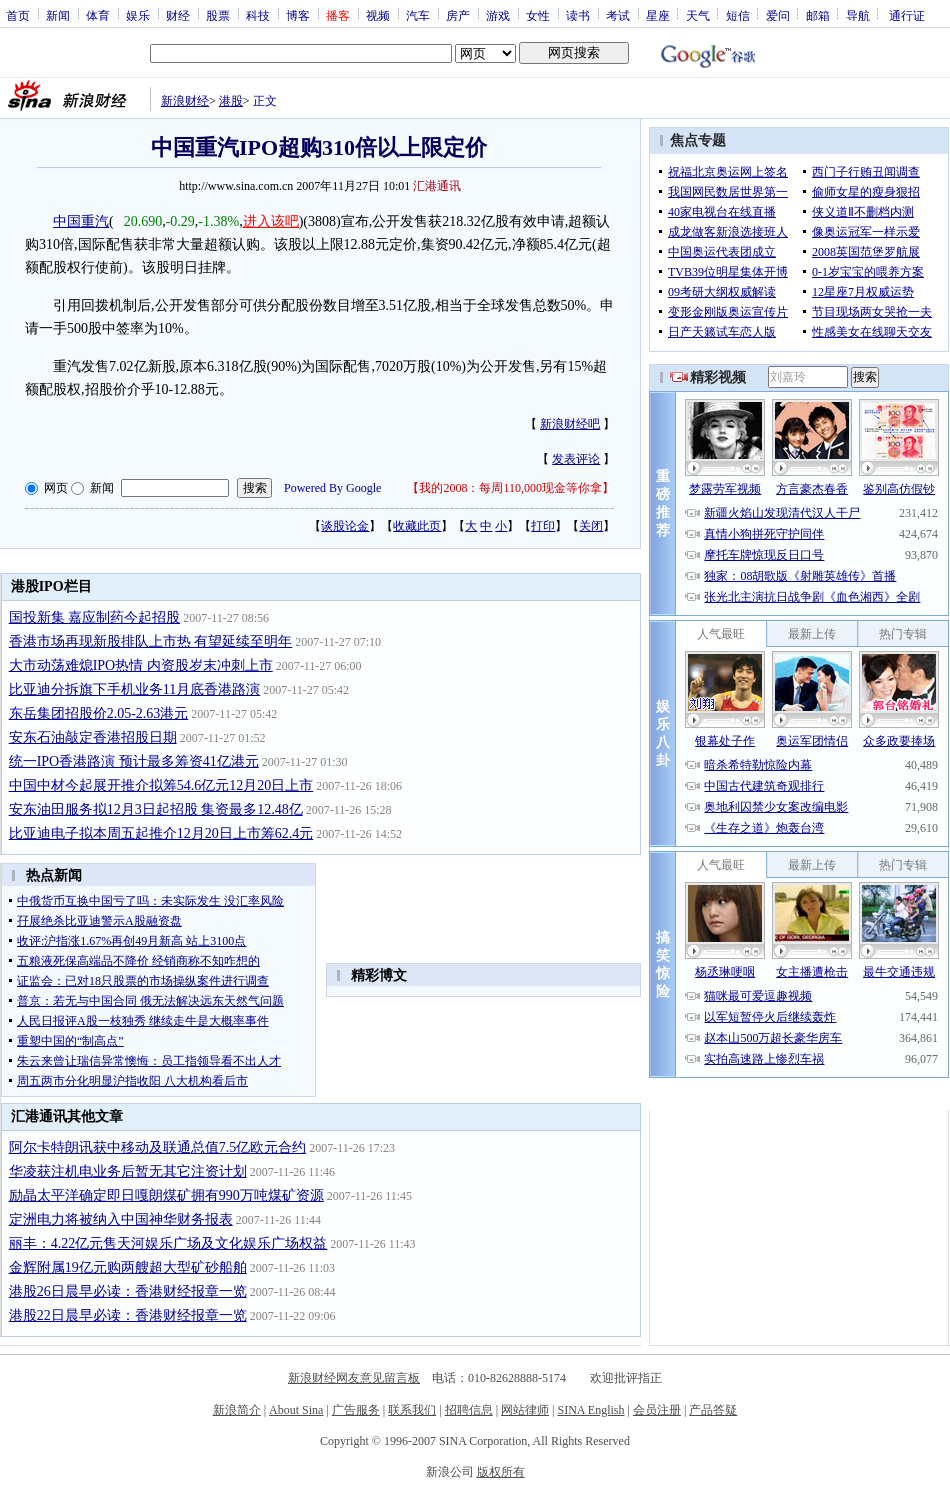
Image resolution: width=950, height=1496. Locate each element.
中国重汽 (81, 221)
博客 (298, 15)
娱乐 (138, 15)
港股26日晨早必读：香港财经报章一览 (128, 1291)
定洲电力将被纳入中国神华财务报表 (121, 1219)
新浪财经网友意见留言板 (354, 1378)
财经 (178, 15)
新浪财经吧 (570, 424)
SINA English (590, 1410)
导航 (858, 15)
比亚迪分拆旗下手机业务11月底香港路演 (134, 689)
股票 (218, 15)
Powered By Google (332, 488)
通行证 (907, 15)
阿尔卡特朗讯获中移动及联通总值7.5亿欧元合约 (158, 1147)
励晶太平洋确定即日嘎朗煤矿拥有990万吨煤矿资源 (166, 1195)
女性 (538, 15)
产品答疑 (713, 1410)
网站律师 (525, 1410)
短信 (738, 15)
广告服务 (356, 1410)
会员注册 (657, 1410)
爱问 (778, 15)
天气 (698, 15)
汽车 (418, 15)
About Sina (296, 1410)
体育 (98, 15)
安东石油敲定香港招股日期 (93, 737)
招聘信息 (469, 1410)
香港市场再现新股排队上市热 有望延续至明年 (151, 641)
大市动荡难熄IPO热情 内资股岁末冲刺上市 (141, 665)
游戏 (498, 15)
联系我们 (412, 1410)
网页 (56, 488)
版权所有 (501, 1472)
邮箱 (818, 15)
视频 (378, 15)
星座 (658, 15)
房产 (458, 15)
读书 (578, 15)
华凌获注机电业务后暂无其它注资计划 (128, 1171)
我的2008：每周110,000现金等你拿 (510, 488)
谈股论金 (345, 526)
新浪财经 (185, 101)
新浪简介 (237, 1410)
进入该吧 (271, 221)
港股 (231, 101)
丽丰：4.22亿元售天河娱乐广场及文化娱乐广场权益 (168, 1243)
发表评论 (576, 459)
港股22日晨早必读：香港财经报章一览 (128, 1315)
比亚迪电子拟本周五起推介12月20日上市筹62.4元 (161, 833)
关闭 (591, 526)
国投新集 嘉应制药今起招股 (95, 617)
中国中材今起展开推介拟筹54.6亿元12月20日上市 (161, 785)
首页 (18, 15)
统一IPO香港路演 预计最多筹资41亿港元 (134, 761)
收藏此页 (417, 526)
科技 (258, 15)
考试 (618, 15)
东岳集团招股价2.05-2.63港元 (99, 713)
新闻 (58, 15)
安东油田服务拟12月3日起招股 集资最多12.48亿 (156, 809)
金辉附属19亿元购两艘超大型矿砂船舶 (128, 1267)
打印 (543, 526)
